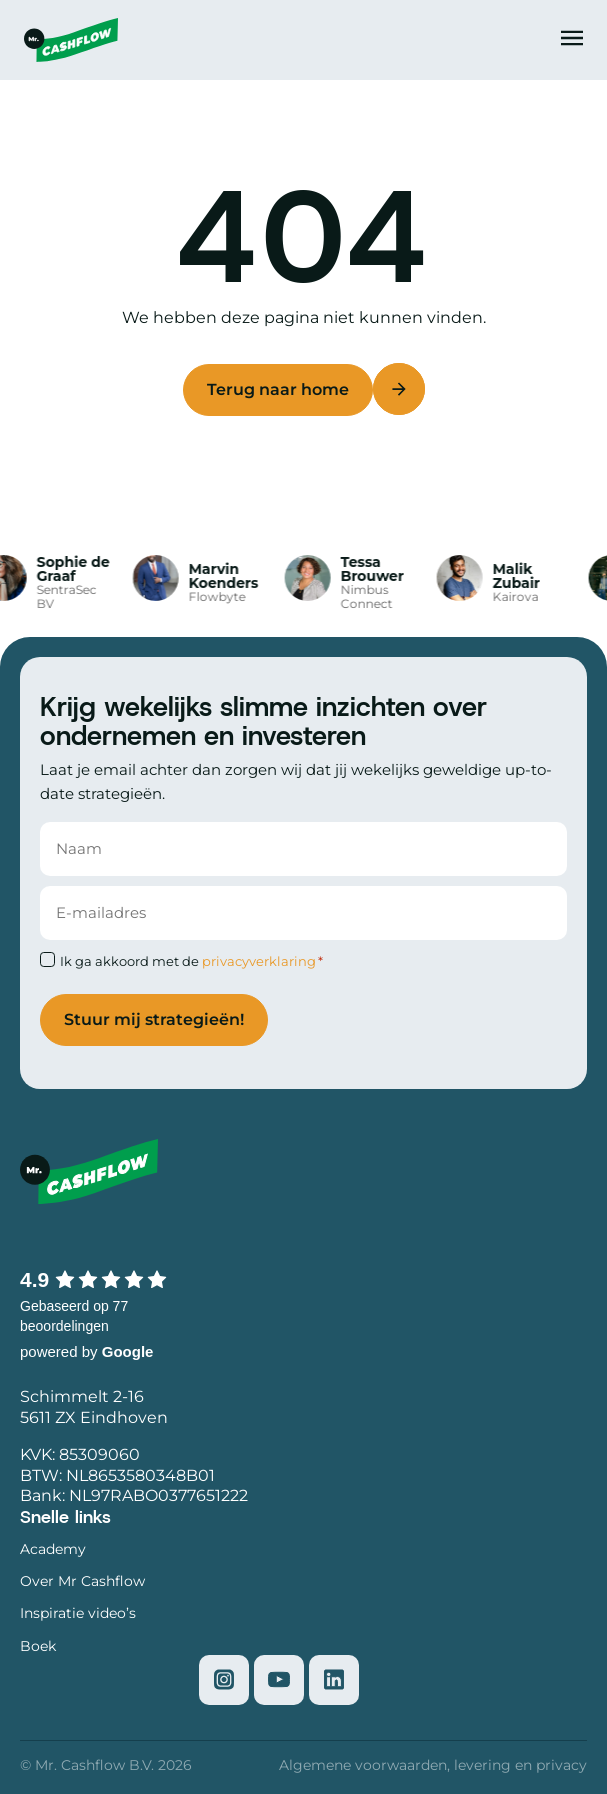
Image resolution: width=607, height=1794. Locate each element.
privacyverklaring (259, 961)
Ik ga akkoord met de (191, 961)
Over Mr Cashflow (82, 1581)
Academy (53, 1549)
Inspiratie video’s (78, 1613)
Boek (38, 1646)
